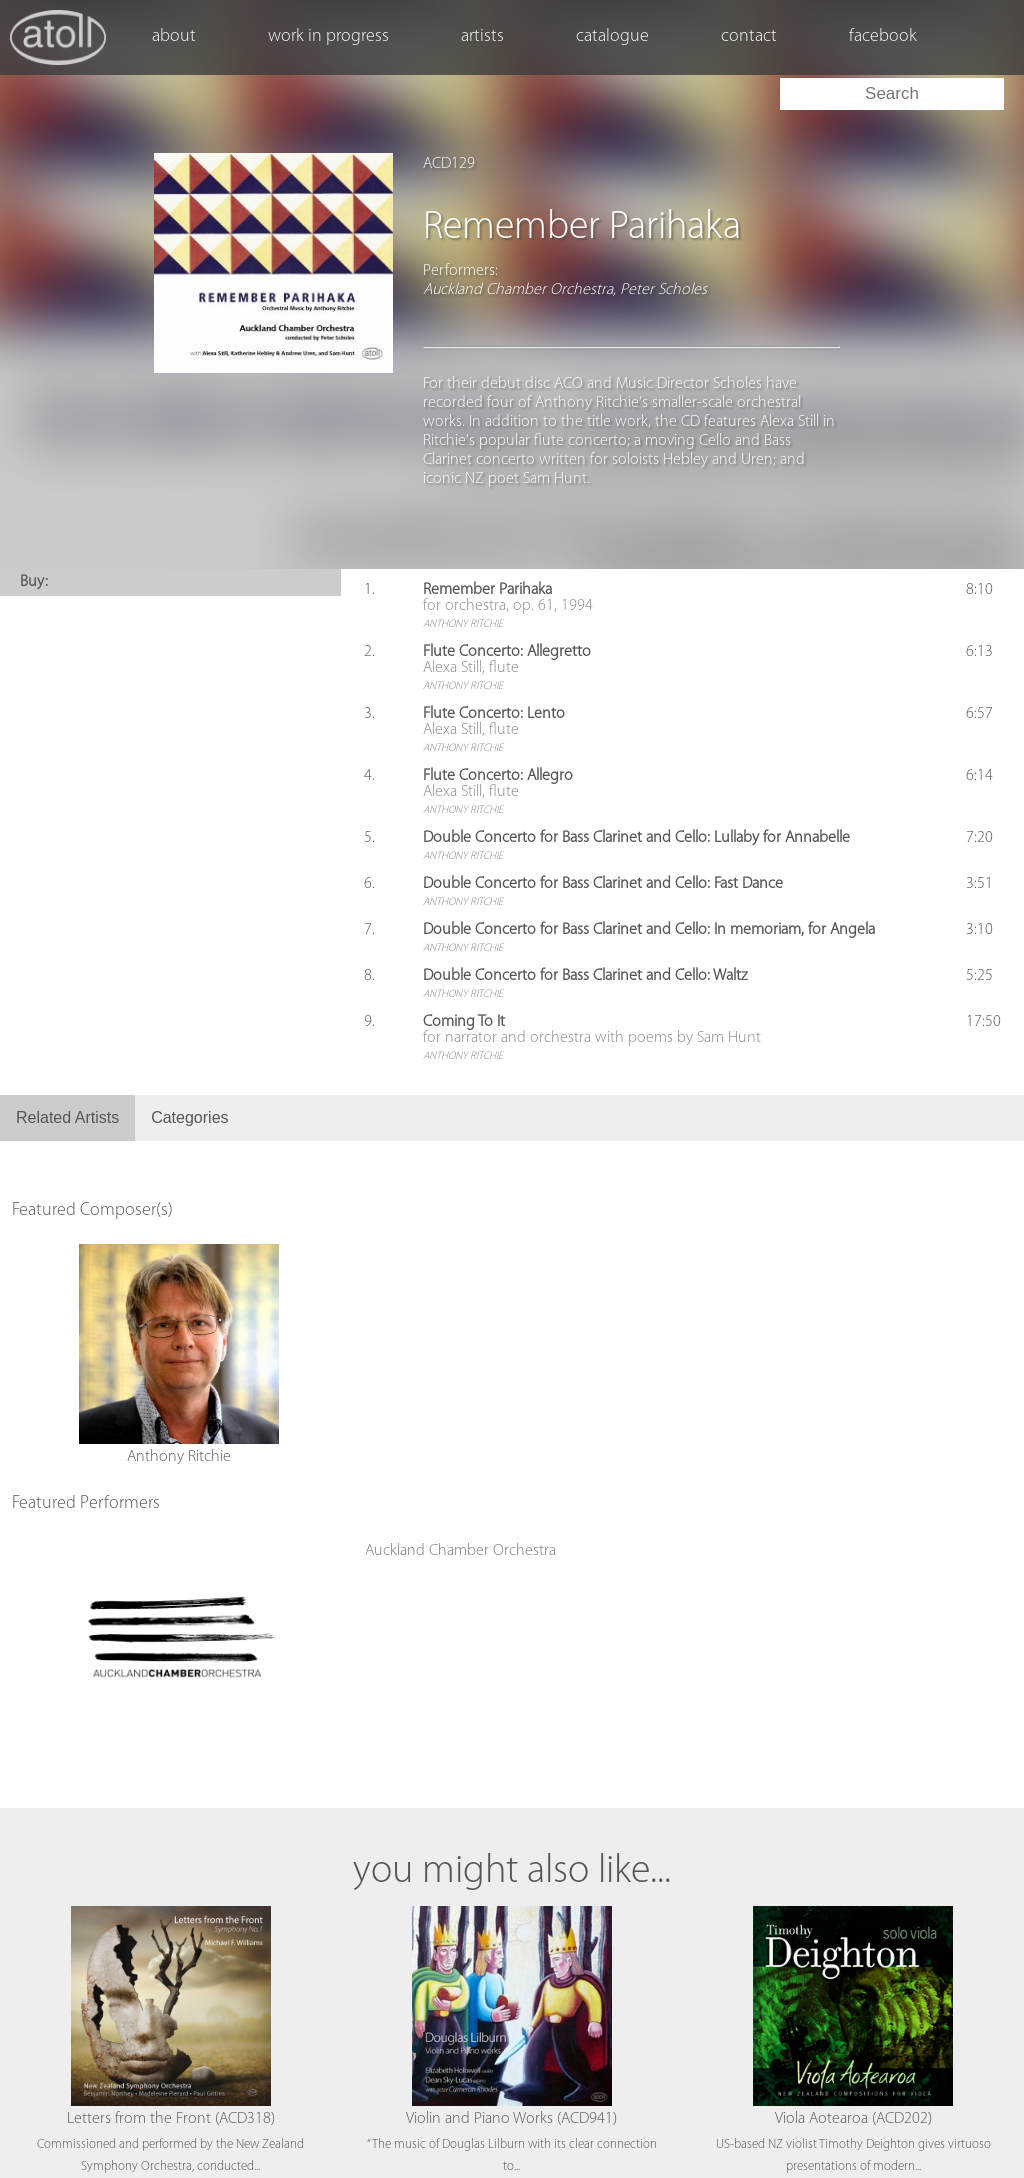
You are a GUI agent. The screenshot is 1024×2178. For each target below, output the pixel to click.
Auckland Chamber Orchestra (460, 1551)
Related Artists (67, 1117)
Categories (189, 1117)
